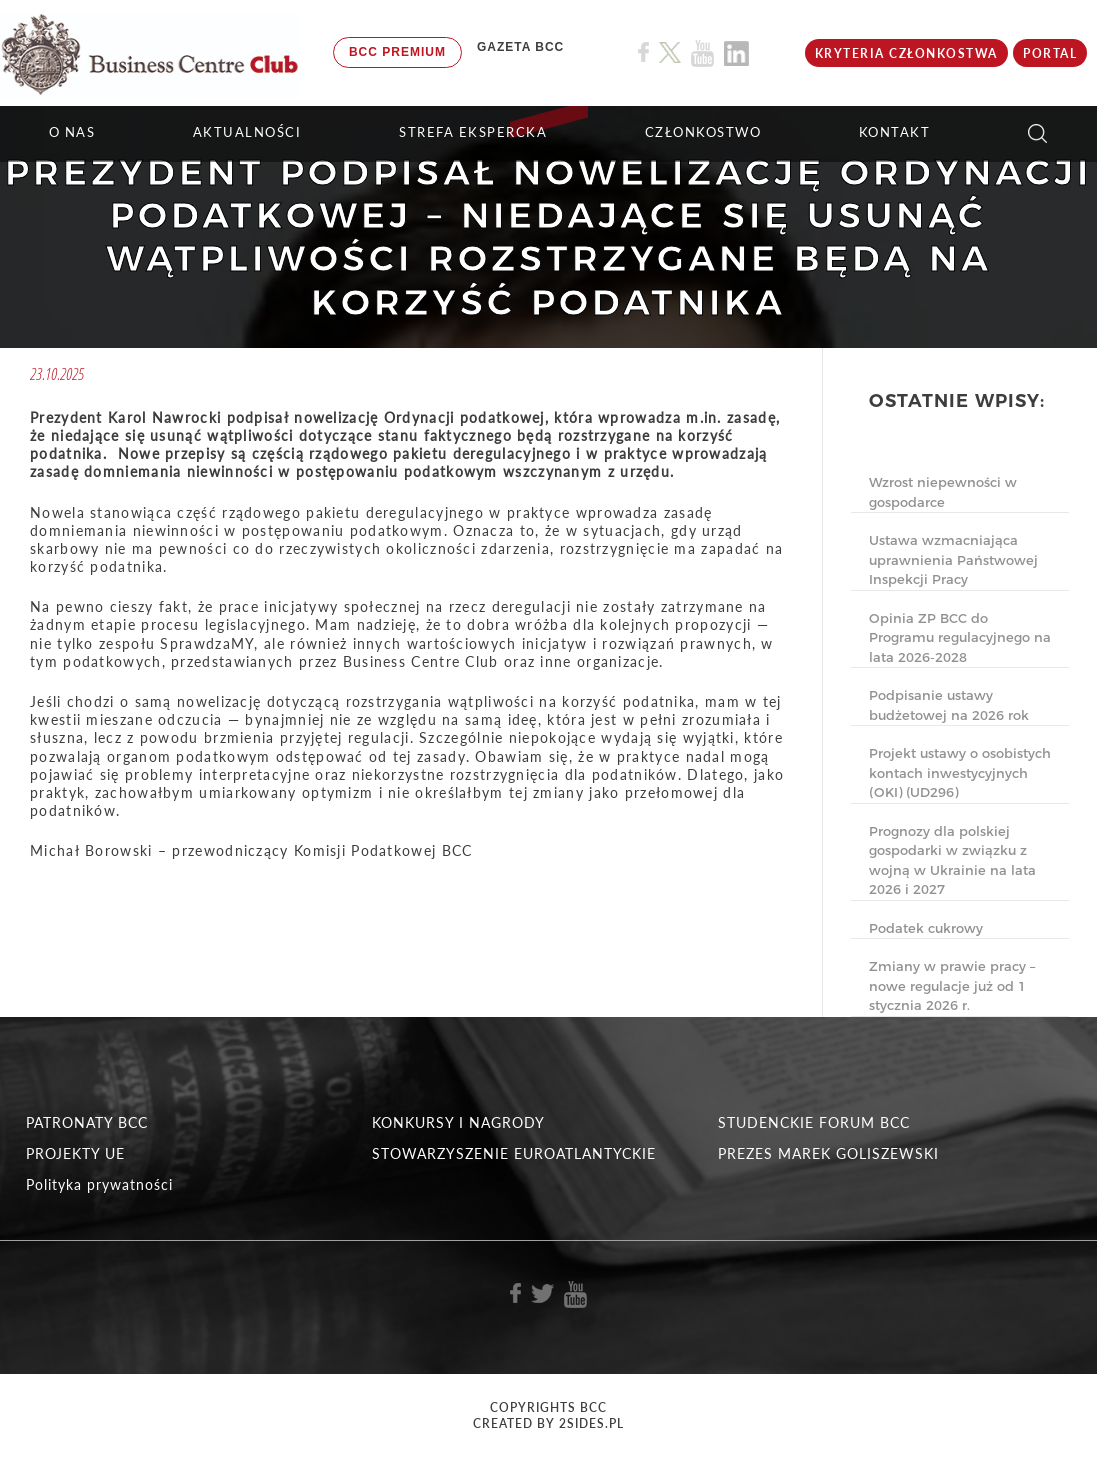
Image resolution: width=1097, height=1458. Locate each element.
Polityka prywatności (99, 1184)
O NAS (72, 132)
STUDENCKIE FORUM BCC (814, 1122)
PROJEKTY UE (75, 1153)
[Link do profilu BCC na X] (670, 53)
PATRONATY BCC (87, 1122)
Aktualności (247, 132)
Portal (1050, 53)
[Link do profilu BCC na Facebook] (643, 52)
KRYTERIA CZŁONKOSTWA (906, 53)
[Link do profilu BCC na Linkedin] (736, 53)
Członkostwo (703, 132)
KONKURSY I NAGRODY (458, 1122)
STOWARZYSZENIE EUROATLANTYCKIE (514, 1153)
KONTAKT (895, 132)
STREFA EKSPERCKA (473, 132)
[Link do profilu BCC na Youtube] (702, 53)
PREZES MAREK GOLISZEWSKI (828, 1153)
